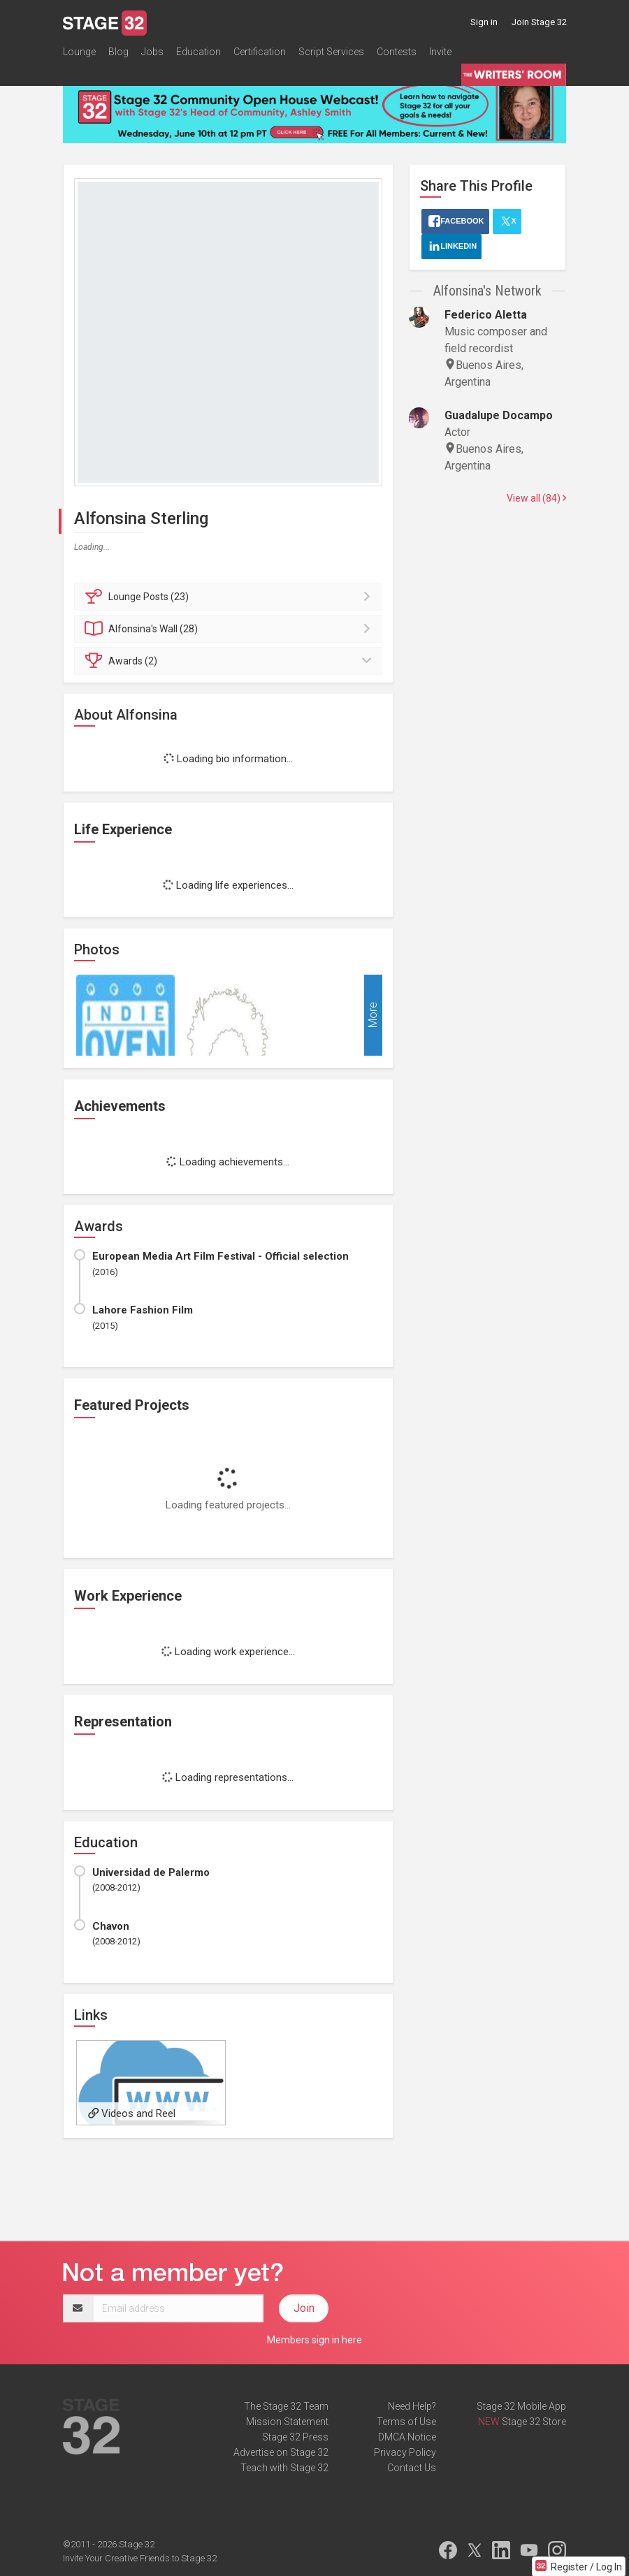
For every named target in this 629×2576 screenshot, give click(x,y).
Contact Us (411, 2467)
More (372, 1015)
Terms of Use (406, 2421)
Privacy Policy (405, 2452)
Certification (259, 51)
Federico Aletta (485, 314)
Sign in (484, 22)
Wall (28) (230, 628)
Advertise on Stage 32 (280, 2452)
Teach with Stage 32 (284, 2467)
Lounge (79, 51)
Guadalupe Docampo (498, 415)
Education (198, 51)
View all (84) (536, 498)
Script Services (331, 51)
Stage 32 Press (295, 2437)
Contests (397, 51)
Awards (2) (230, 661)
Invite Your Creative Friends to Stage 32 (140, 2558)
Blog (118, 51)
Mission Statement (287, 2421)
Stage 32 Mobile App (521, 2406)
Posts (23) (230, 596)
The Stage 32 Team (286, 2406)
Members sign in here (314, 2339)
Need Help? (412, 2406)
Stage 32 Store (534, 2421)
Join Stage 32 (539, 22)
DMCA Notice (407, 2437)
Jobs (152, 51)
